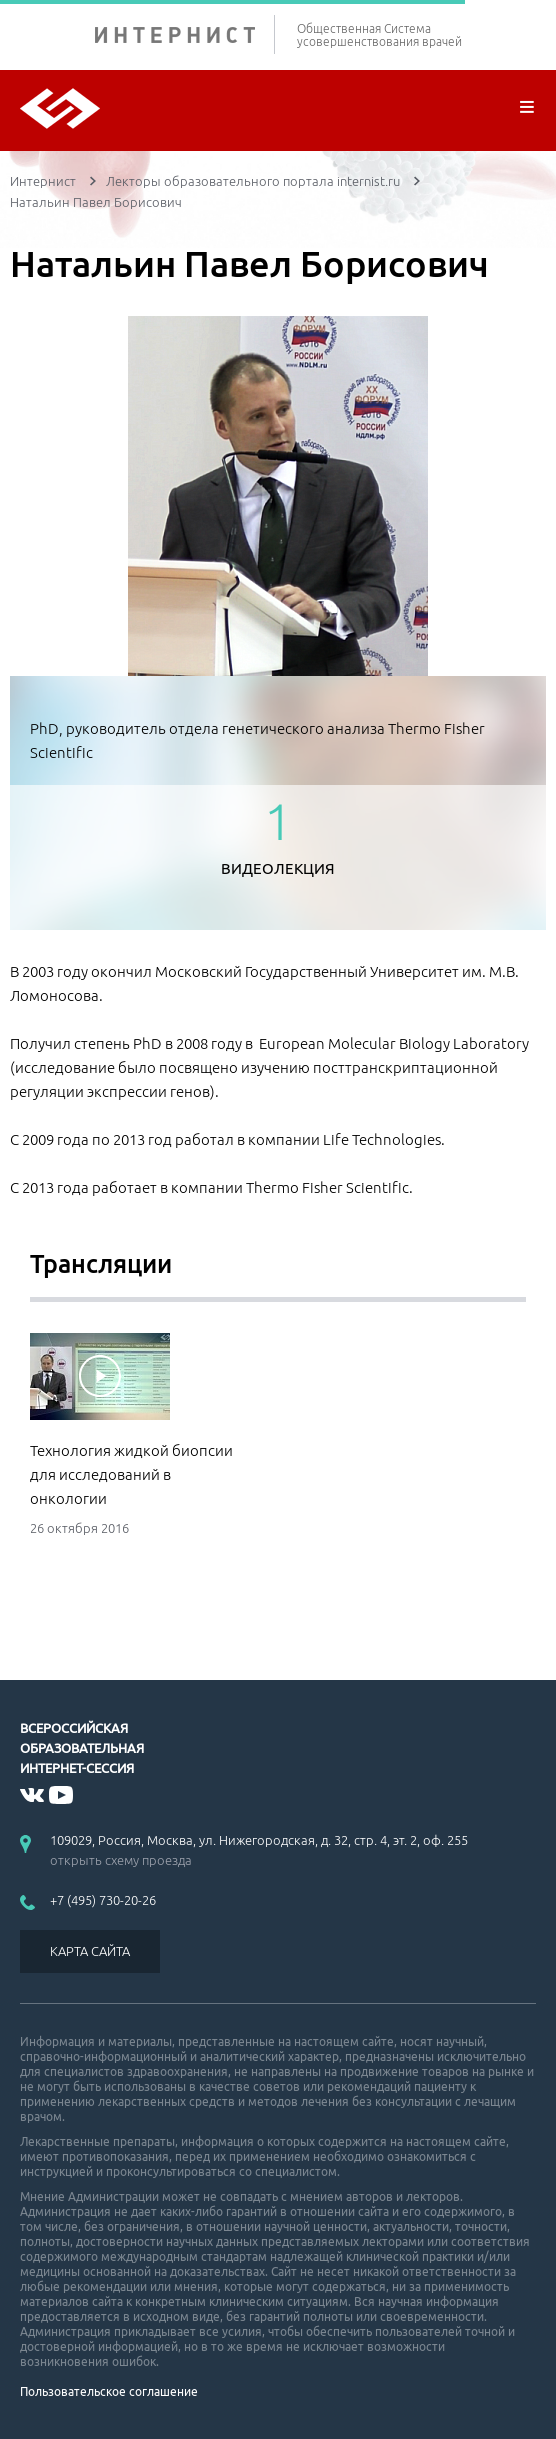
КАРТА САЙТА (90, 1951)
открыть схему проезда (121, 1860)
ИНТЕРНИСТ (185, 34)
